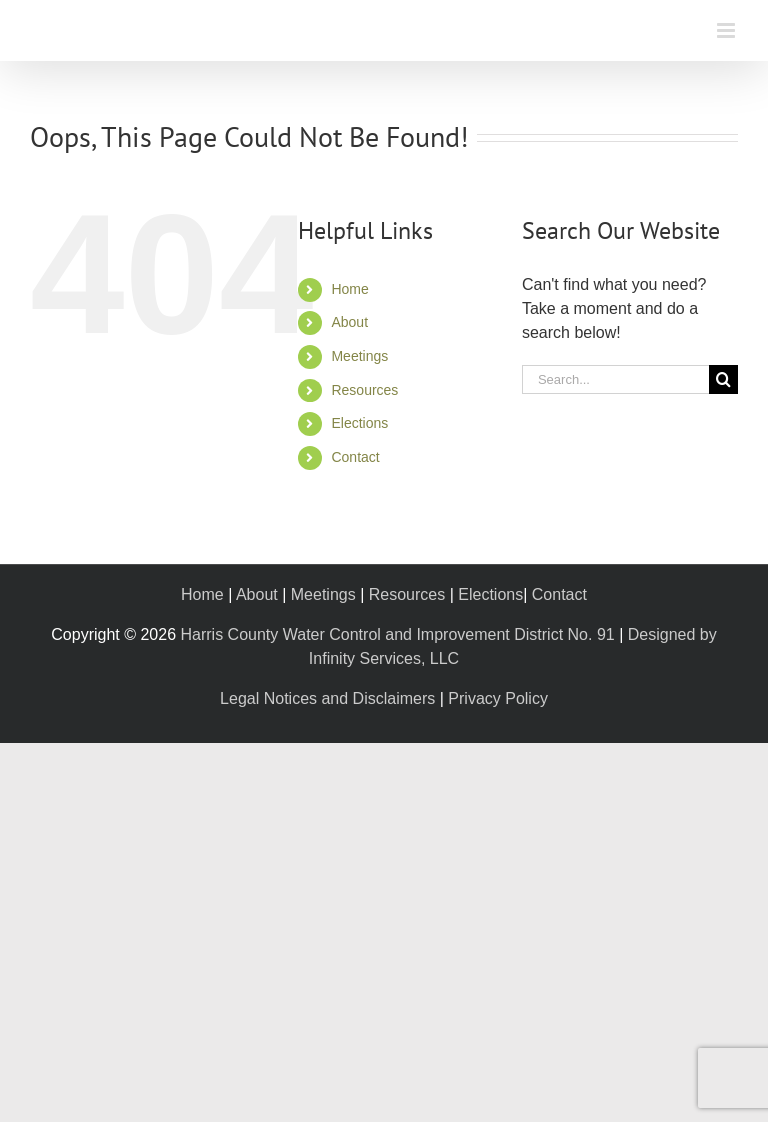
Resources (364, 390)
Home (349, 289)
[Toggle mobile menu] (727, 30)
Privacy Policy (498, 698)
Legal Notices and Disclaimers (327, 698)
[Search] (723, 379)
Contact (355, 457)
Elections (359, 423)
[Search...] (615, 379)
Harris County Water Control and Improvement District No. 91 (397, 634)
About (349, 322)
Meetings (359, 356)
